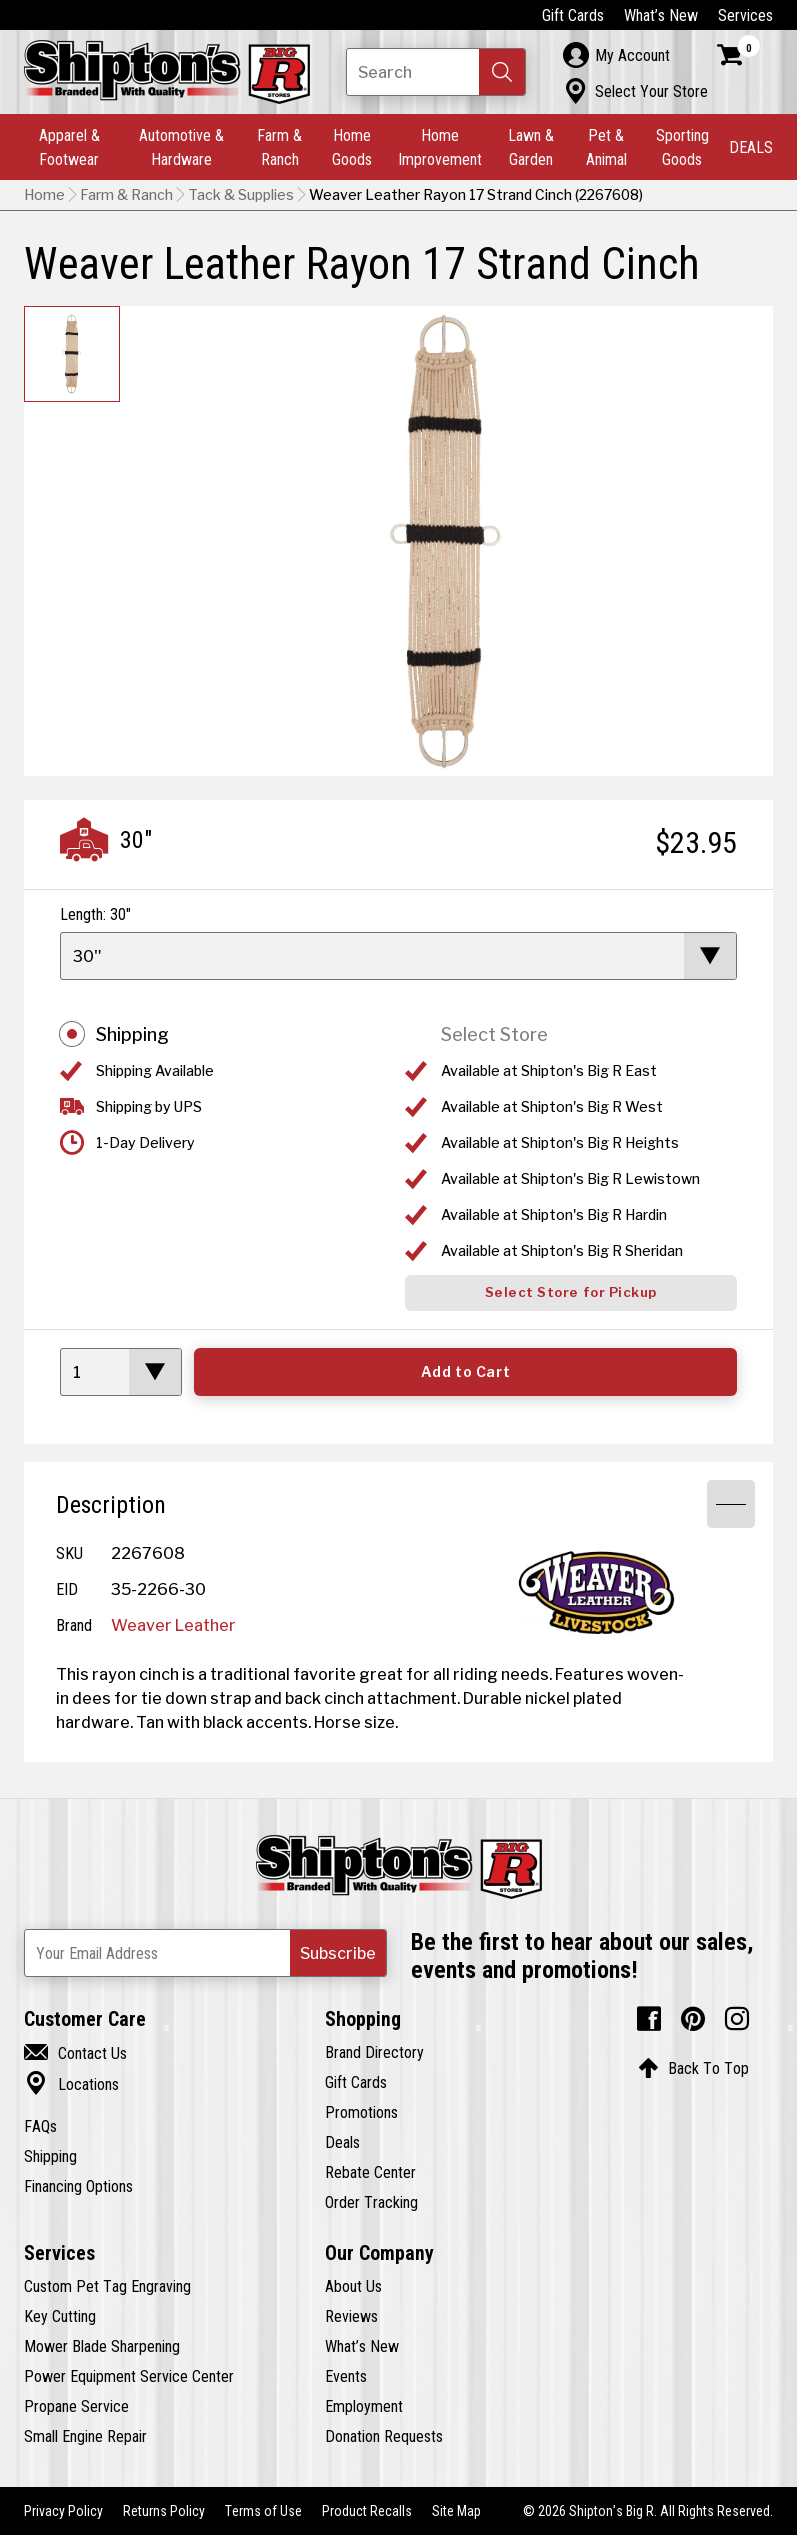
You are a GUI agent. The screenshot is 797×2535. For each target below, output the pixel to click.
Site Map (456, 2511)
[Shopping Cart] (739, 55)
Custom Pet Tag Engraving (107, 2286)
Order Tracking (371, 2202)
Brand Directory (374, 2052)
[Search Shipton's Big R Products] (436, 72)
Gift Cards (573, 15)
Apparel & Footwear (69, 147)
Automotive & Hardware (181, 147)
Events (346, 2376)
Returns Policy (164, 2511)
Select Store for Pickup (571, 1292)
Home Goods (352, 147)
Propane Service (76, 2406)
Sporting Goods (682, 147)
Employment (364, 2406)
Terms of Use (263, 2511)
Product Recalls (367, 2511)
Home (44, 195)
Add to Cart (465, 1372)
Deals (342, 2142)
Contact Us (75, 2053)
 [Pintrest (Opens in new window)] (693, 2019)
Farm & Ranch (279, 147)
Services (745, 15)
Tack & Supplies (241, 195)
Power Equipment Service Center (129, 2376)
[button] (502, 72)
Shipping (132, 1034)
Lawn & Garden (531, 147)
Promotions (361, 2112)
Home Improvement (440, 147)
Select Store (494, 1034)
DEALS (751, 147)
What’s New (661, 15)
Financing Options (78, 2186)
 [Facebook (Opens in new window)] (649, 2019)
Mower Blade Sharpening (102, 2346)
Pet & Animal (606, 147)
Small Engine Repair (85, 2436)
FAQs (40, 2126)
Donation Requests (384, 2436)
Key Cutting (60, 2316)
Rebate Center (370, 2172)
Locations (71, 2084)
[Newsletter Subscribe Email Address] (205, 1953)
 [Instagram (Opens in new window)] (737, 2019)
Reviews (351, 2316)
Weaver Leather (173, 1625)
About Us (353, 2286)
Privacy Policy (63, 2511)
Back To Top (693, 2068)
